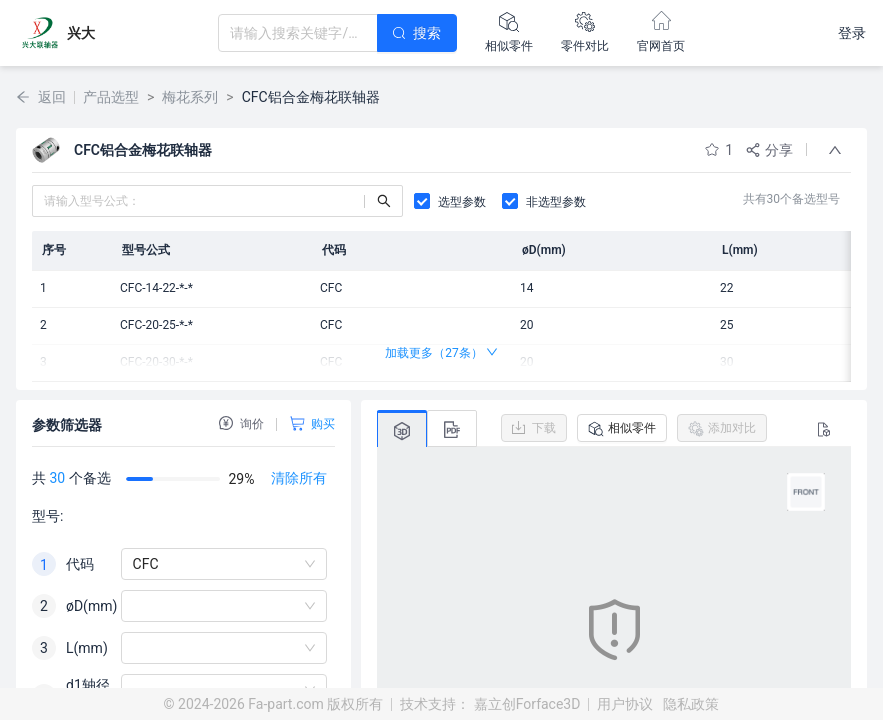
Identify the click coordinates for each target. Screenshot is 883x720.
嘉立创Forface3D (527, 704)
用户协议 (625, 704)
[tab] (402, 430)
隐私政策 (691, 704)
